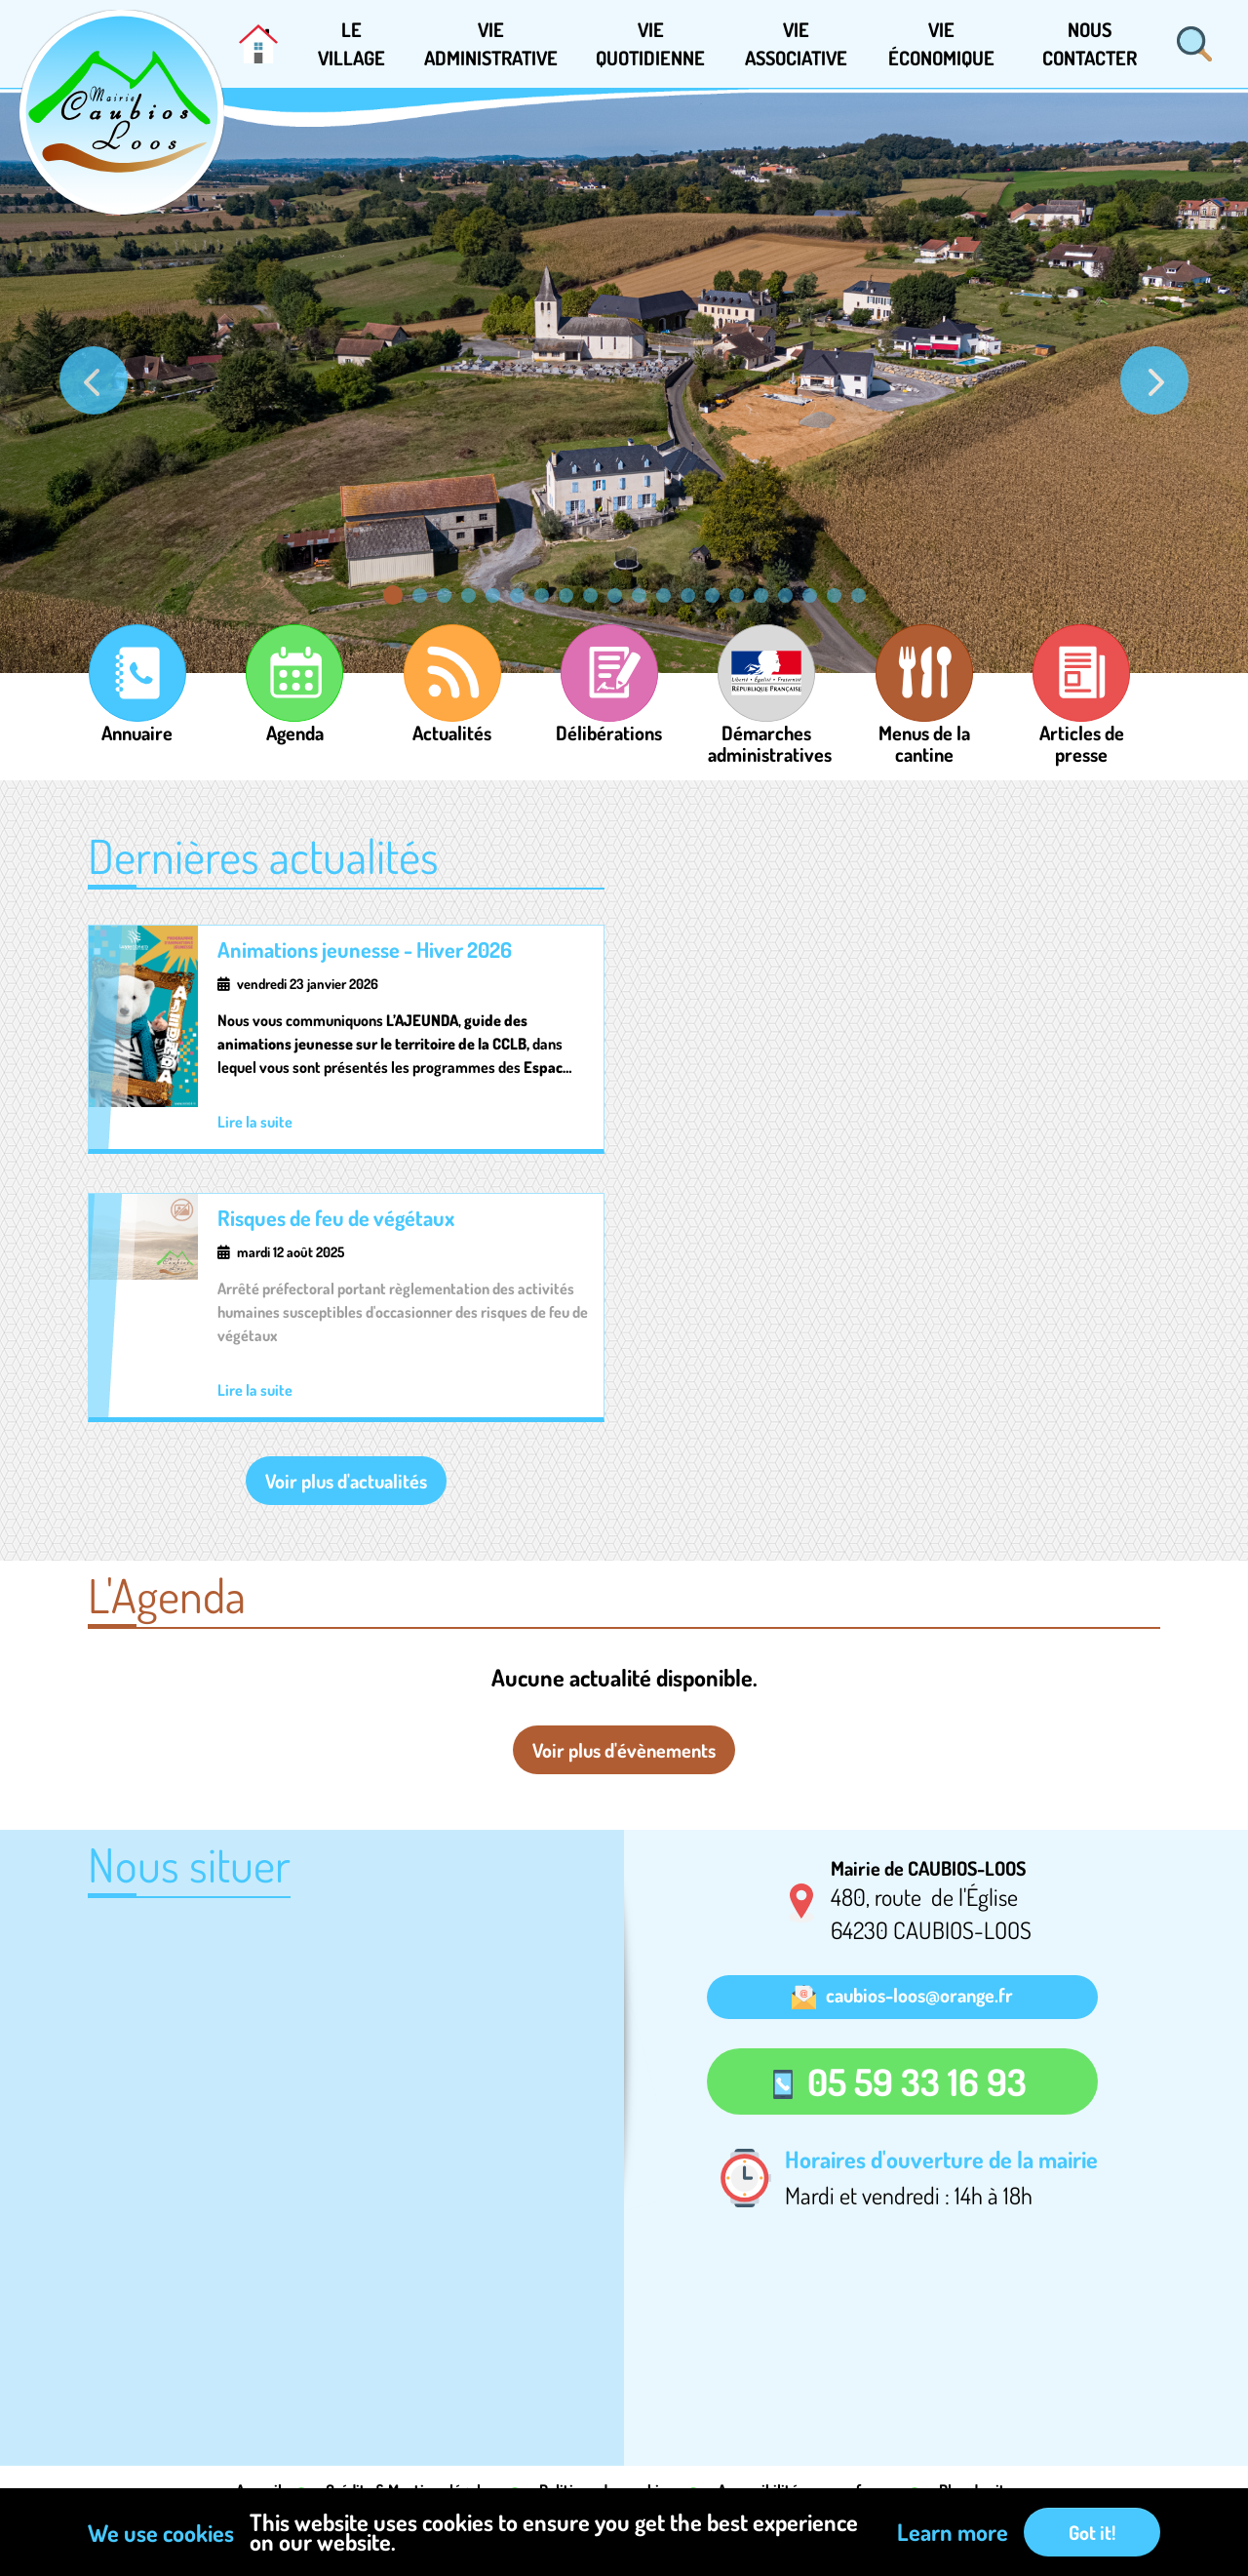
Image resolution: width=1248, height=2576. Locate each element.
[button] (351, 44)
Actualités (451, 721)
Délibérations (609, 721)
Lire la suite (254, 1121)
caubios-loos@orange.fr (919, 1994)
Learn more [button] (952, 2532)
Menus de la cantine (924, 721)
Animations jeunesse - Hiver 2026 (364, 949)
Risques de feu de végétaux (335, 1217)
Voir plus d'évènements (624, 1750)
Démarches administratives (767, 721)
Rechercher (1194, 44)
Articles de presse (1081, 721)
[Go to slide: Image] (517, 595)
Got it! (1092, 2532)
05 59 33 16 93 (917, 2081)
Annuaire (137, 721)
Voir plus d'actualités (346, 1480)
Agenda (295, 721)
